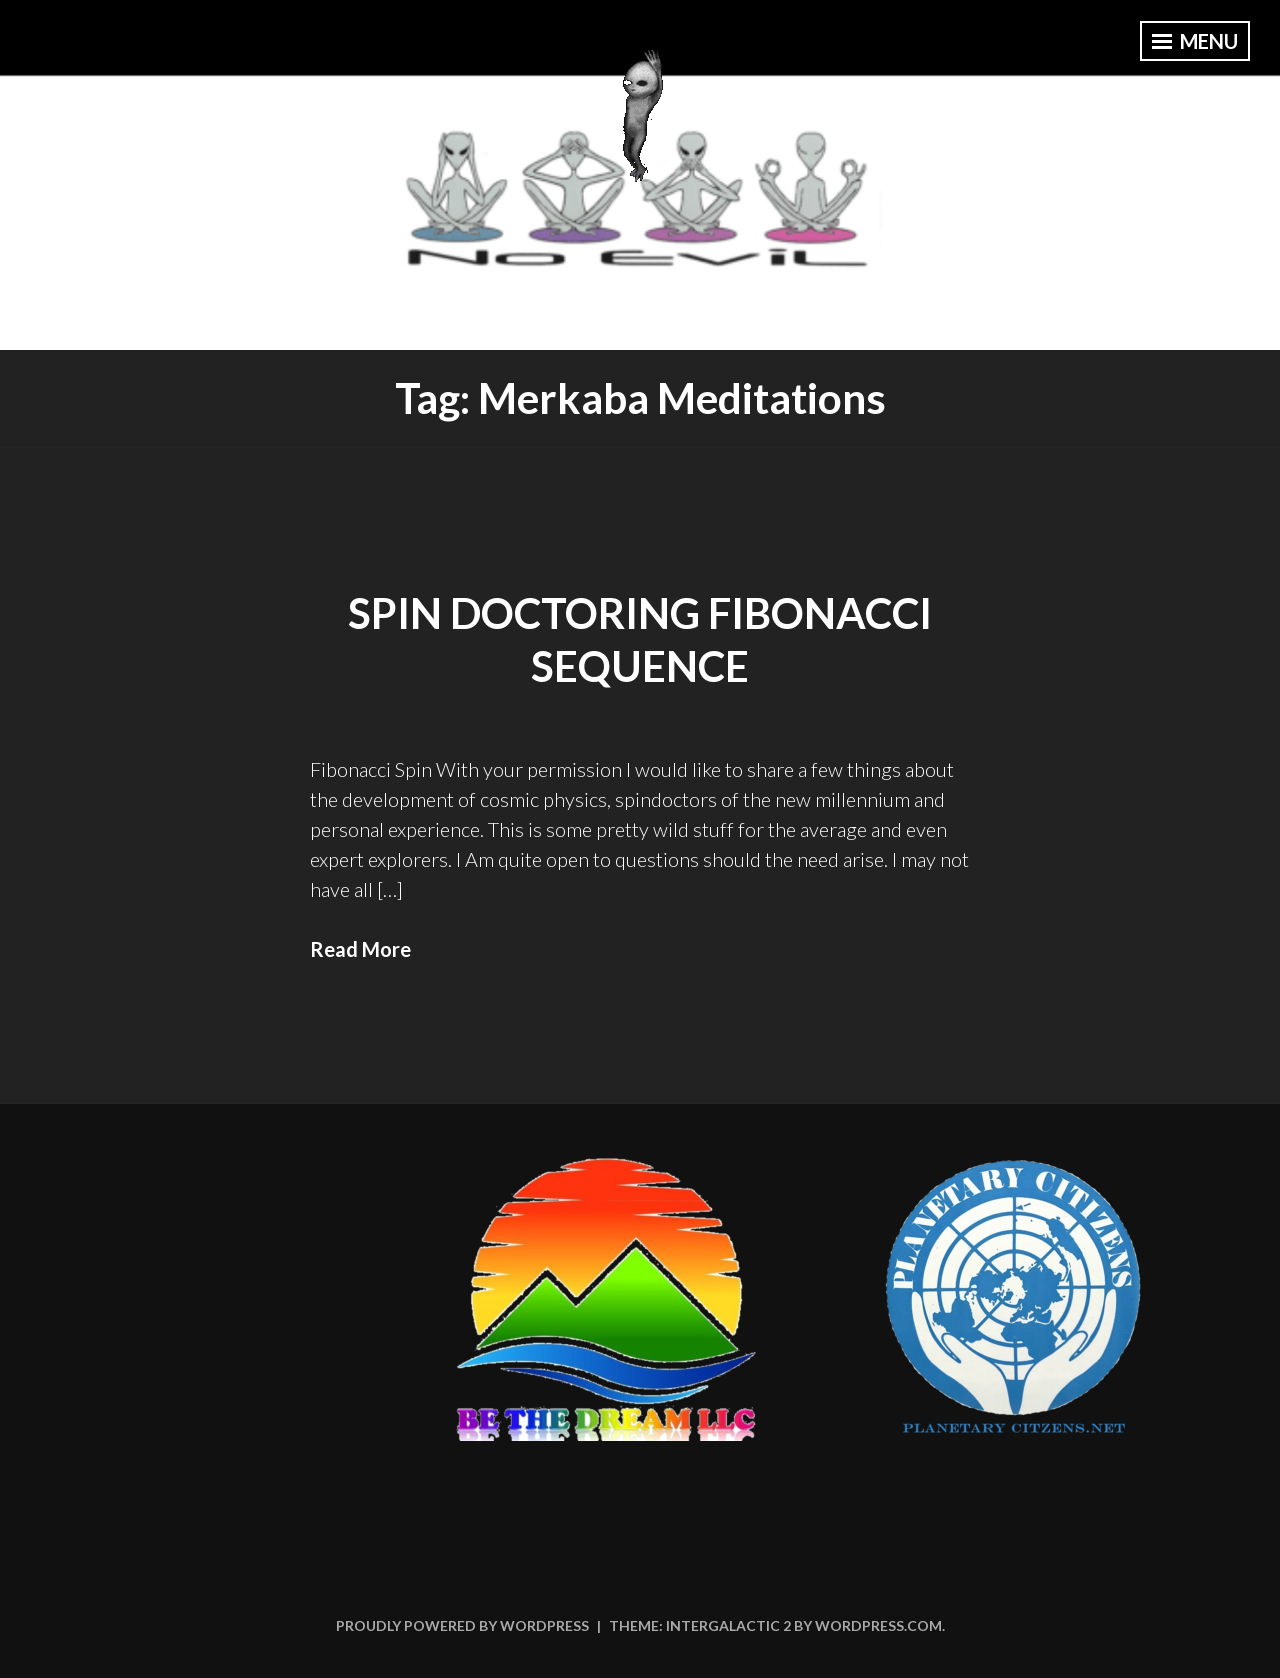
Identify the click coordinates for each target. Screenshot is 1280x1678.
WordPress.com (878, 1625)
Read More (360, 949)
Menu (1195, 41)
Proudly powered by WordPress (462, 1625)
